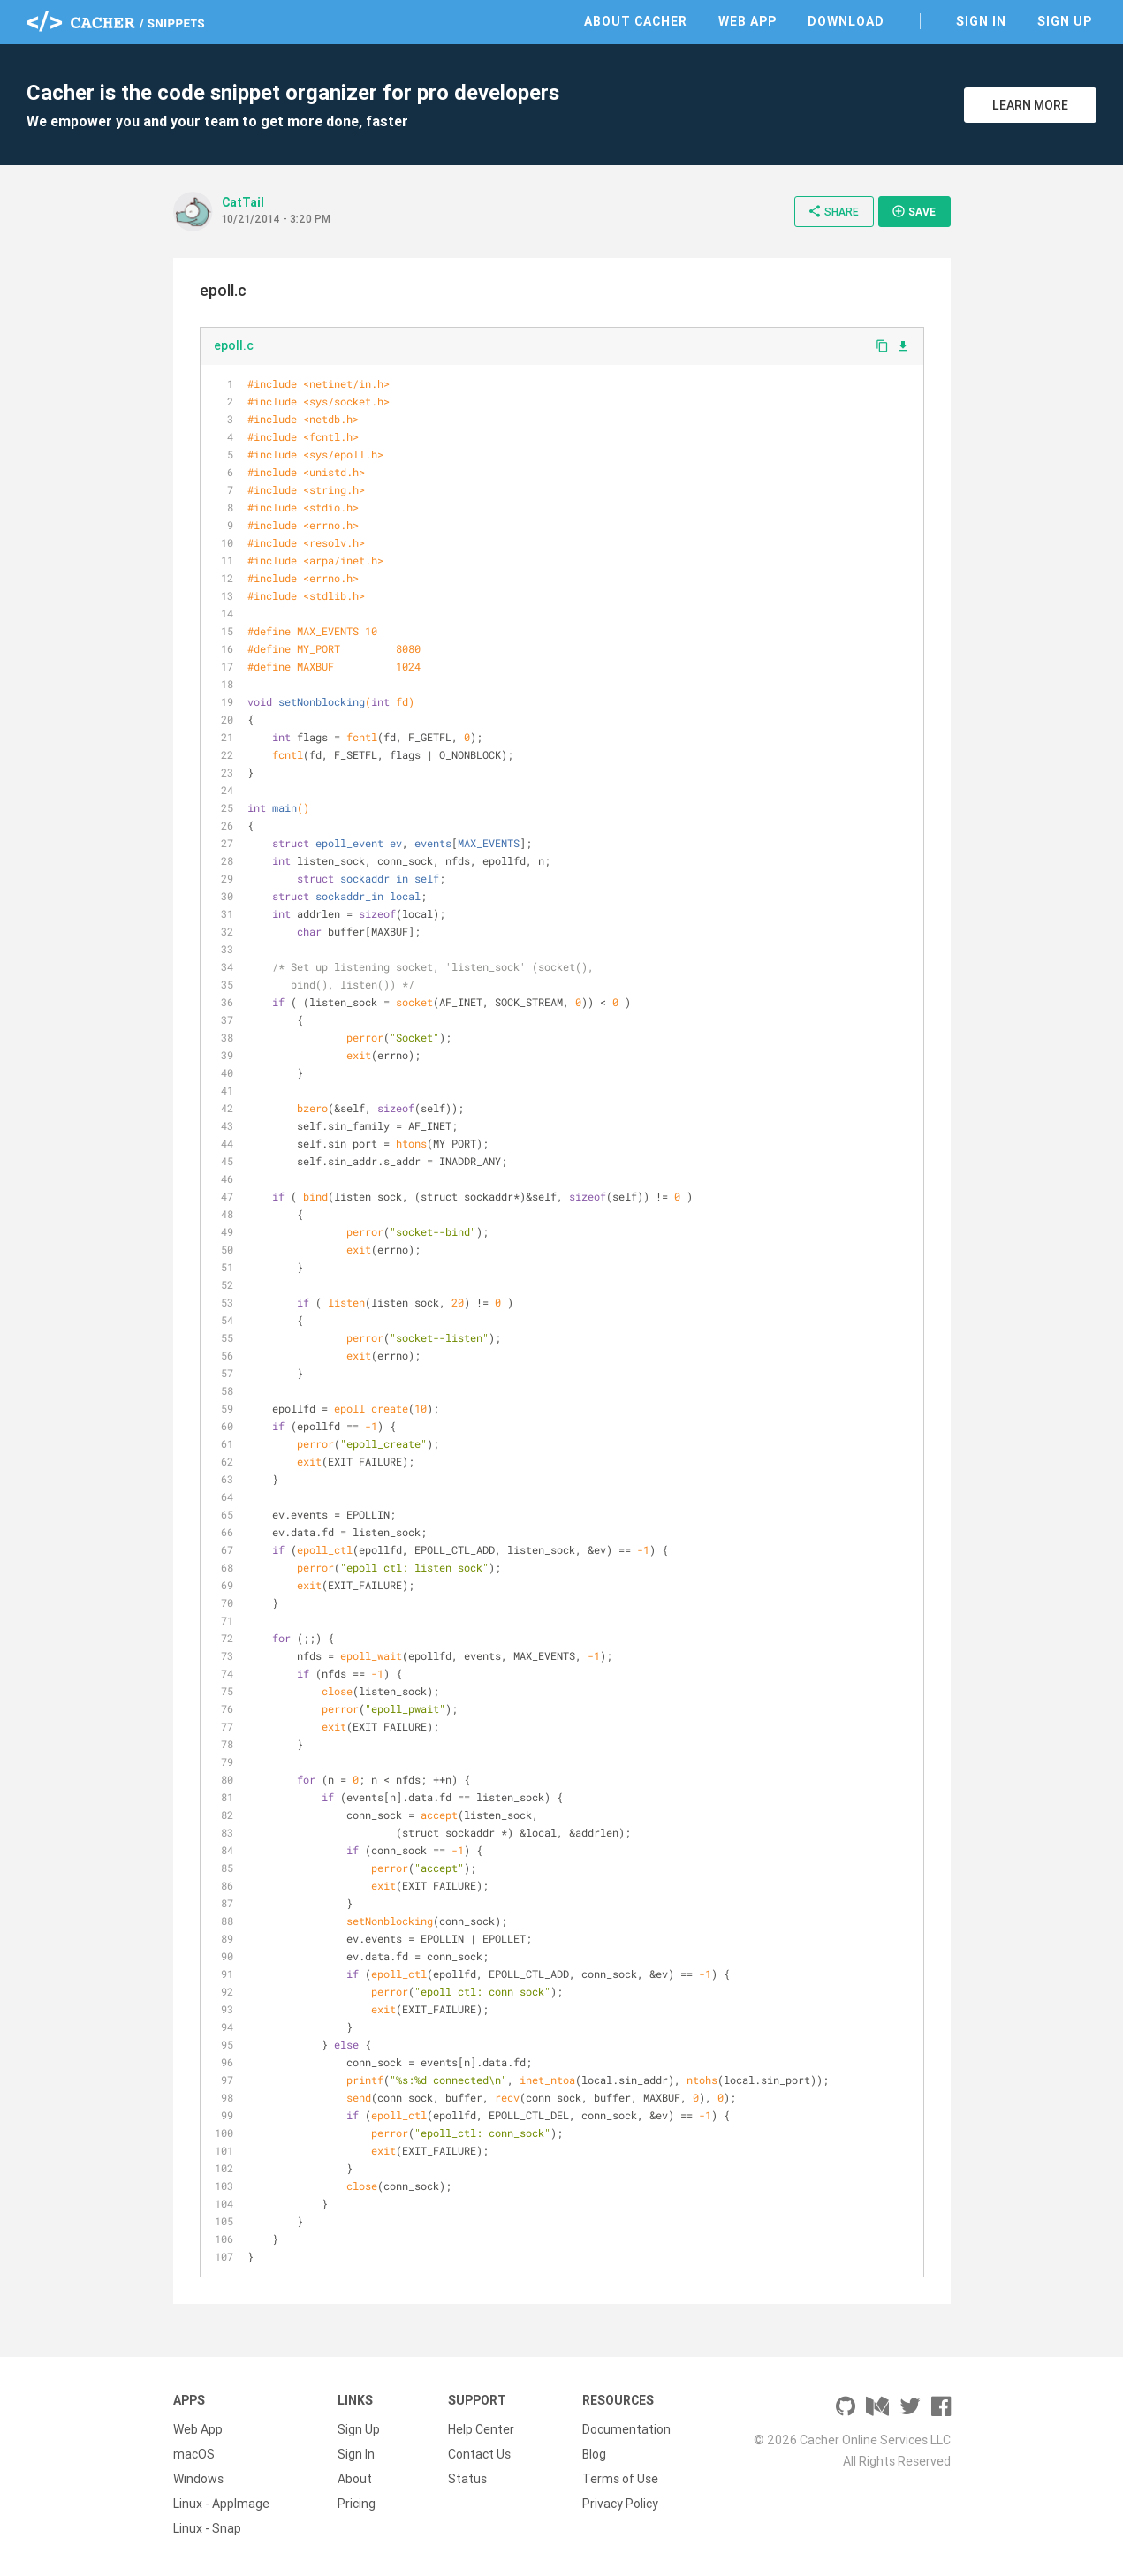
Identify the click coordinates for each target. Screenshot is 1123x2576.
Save (914, 211)
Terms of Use (620, 2479)
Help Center (481, 2429)
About (355, 2479)
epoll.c (234, 345)
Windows (198, 2479)
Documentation (626, 2429)
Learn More (1030, 105)
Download (846, 21)
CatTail (243, 202)
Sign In (981, 21)
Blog (594, 2454)
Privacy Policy (620, 2504)
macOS (194, 2454)
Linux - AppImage (221, 2504)
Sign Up (1064, 21)
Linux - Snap (207, 2528)
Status (467, 2479)
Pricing (357, 2504)
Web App (747, 21)
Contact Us (479, 2454)
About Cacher (635, 21)
